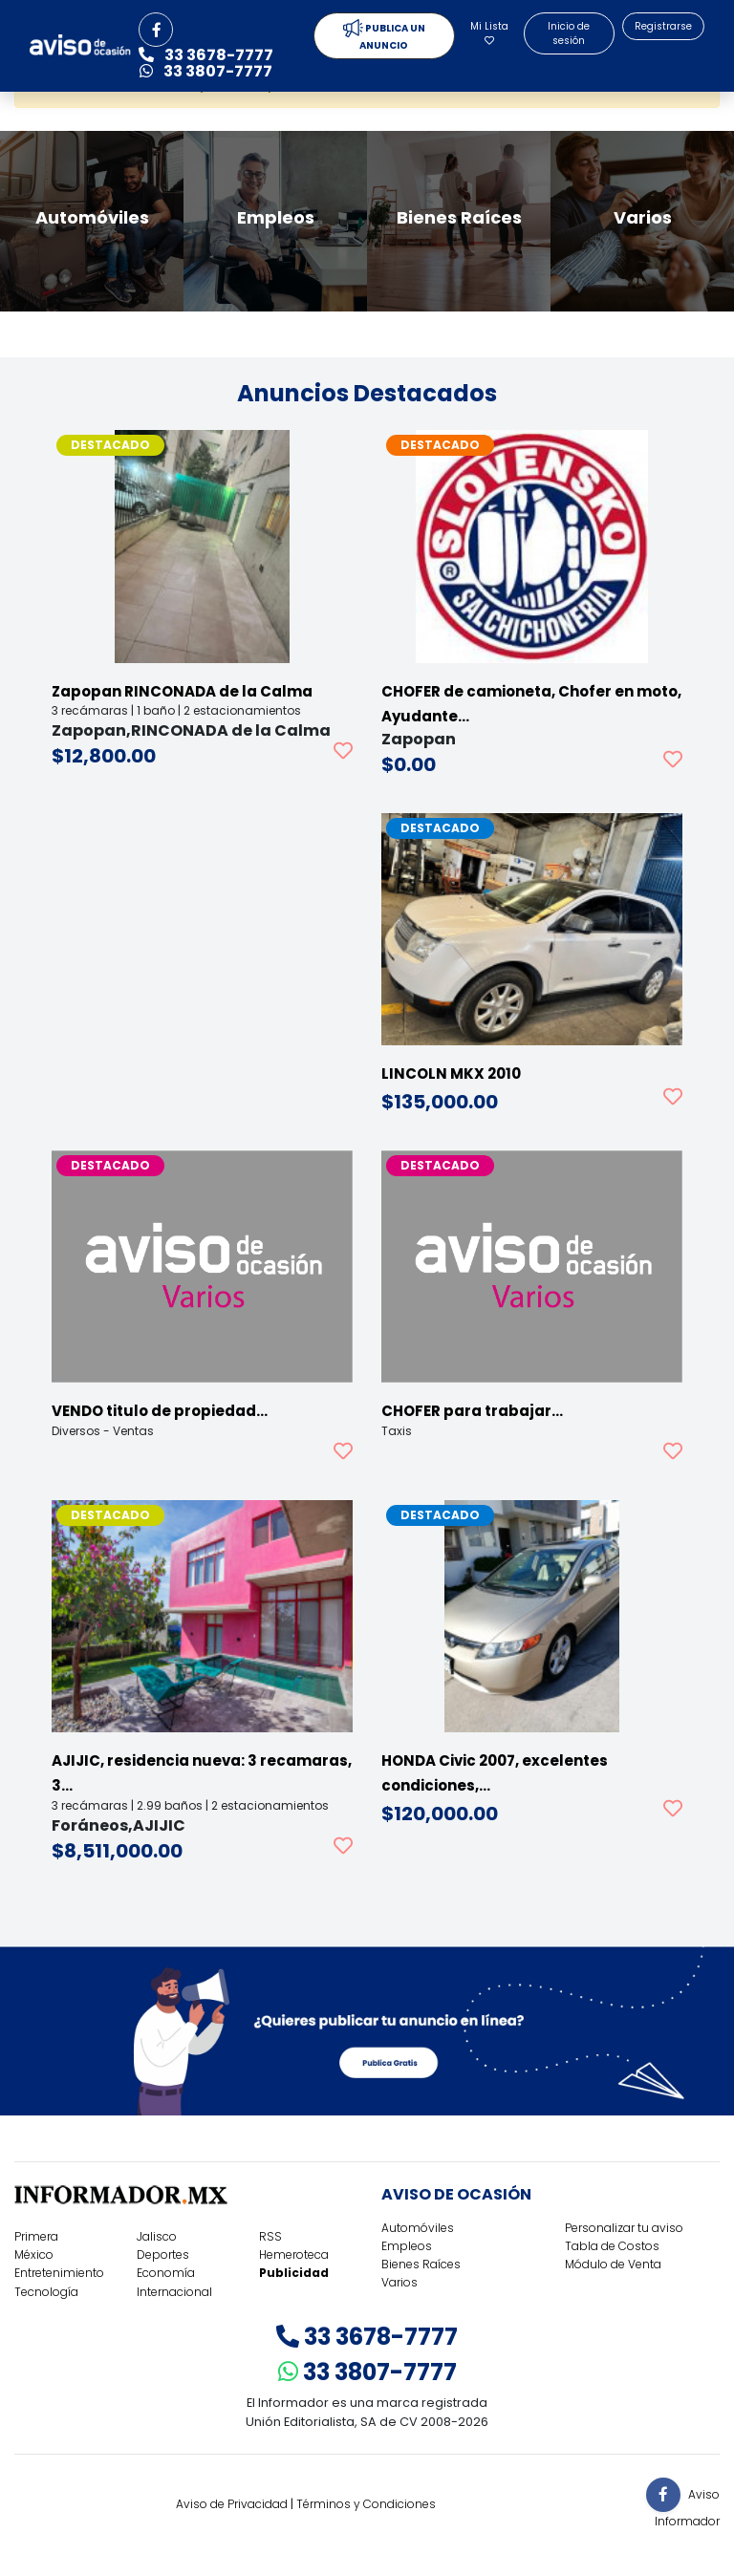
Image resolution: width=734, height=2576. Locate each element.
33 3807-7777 (367, 2372)
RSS (270, 2236)
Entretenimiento (59, 2273)
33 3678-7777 (367, 2336)
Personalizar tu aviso (624, 2228)
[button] (156, 29)
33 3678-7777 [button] (206, 55)
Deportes (163, 2254)
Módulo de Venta (613, 2264)
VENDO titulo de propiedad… (160, 1411)
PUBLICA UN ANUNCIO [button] (384, 36)
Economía (166, 2273)
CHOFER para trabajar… (472, 1411)
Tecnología (46, 2292)
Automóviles (417, 2228)
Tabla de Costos (612, 2246)
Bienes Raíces (421, 2264)
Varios (399, 2282)
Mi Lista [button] (489, 32)
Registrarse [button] (663, 26)
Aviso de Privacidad (232, 2504)
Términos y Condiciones (366, 2504)
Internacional (174, 2292)
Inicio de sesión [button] (569, 33)
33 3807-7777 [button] (206, 71)
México (34, 2254)
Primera (36, 2236)
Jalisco (157, 2236)
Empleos (406, 2246)
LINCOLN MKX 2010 (451, 1073)
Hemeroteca (294, 2254)
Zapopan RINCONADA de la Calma (182, 691)
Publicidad (294, 2273)
